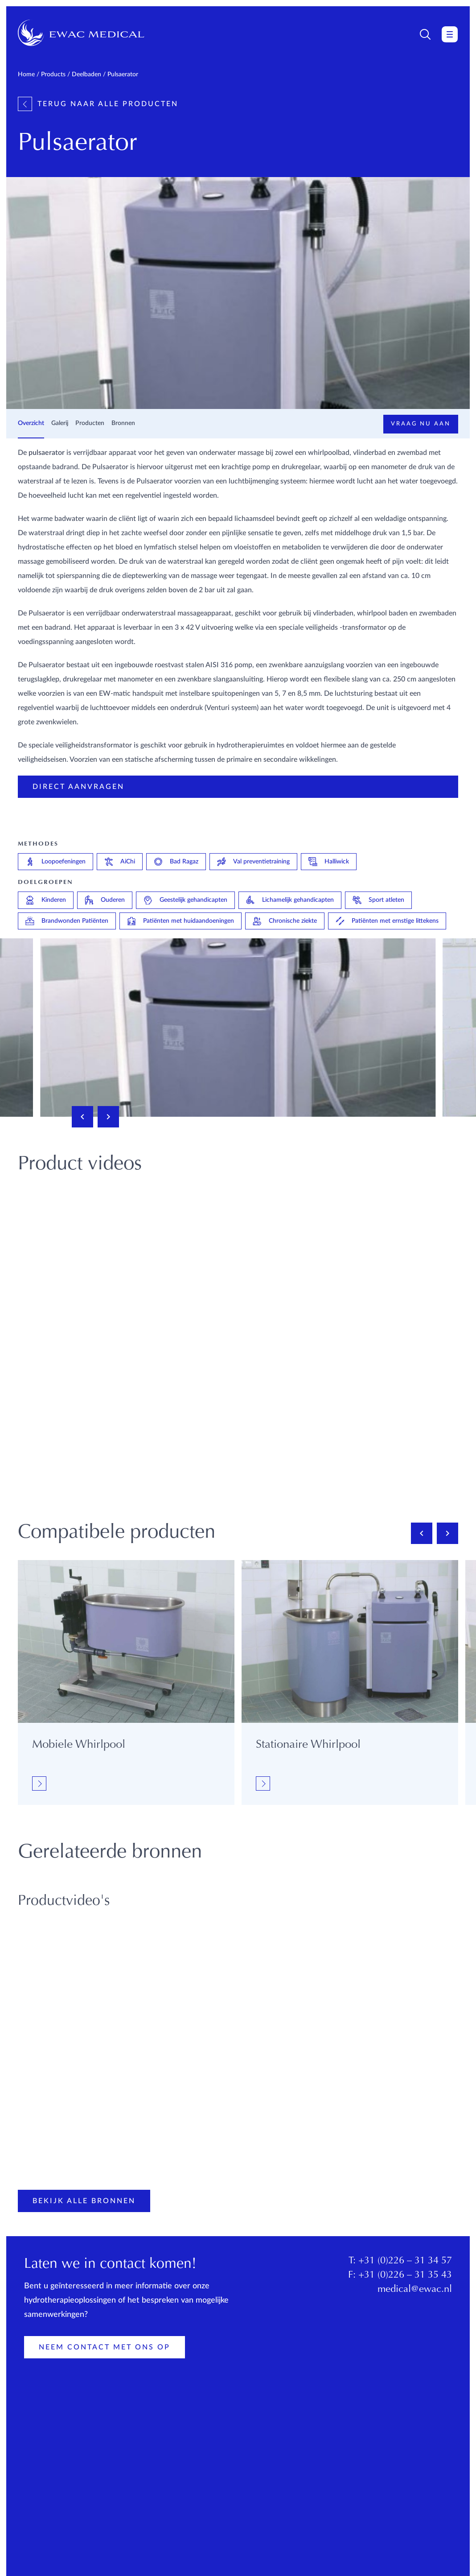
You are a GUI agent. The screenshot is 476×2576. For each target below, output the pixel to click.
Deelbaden (86, 74)
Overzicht (31, 423)
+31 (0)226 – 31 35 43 (405, 2275)
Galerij (59, 423)
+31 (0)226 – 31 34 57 (405, 2261)
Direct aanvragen (78, 786)
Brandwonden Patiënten (66, 920)
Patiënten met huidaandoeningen (180, 921)
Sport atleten (378, 900)
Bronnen (123, 423)
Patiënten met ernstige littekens (387, 920)
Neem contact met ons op (104, 2347)
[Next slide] (108, 1116)
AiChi (119, 861)
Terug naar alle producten (98, 104)
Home (26, 74)
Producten (89, 423)
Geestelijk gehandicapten (185, 900)
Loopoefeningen (55, 861)
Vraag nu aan (421, 424)
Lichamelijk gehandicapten (290, 900)
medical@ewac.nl (415, 2290)
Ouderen (105, 900)
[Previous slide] (82, 1116)
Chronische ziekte (285, 920)
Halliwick (328, 861)
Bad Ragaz (176, 861)
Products (53, 74)
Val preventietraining (253, 861)
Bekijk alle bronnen (84, 2200)
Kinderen (45, 900)
